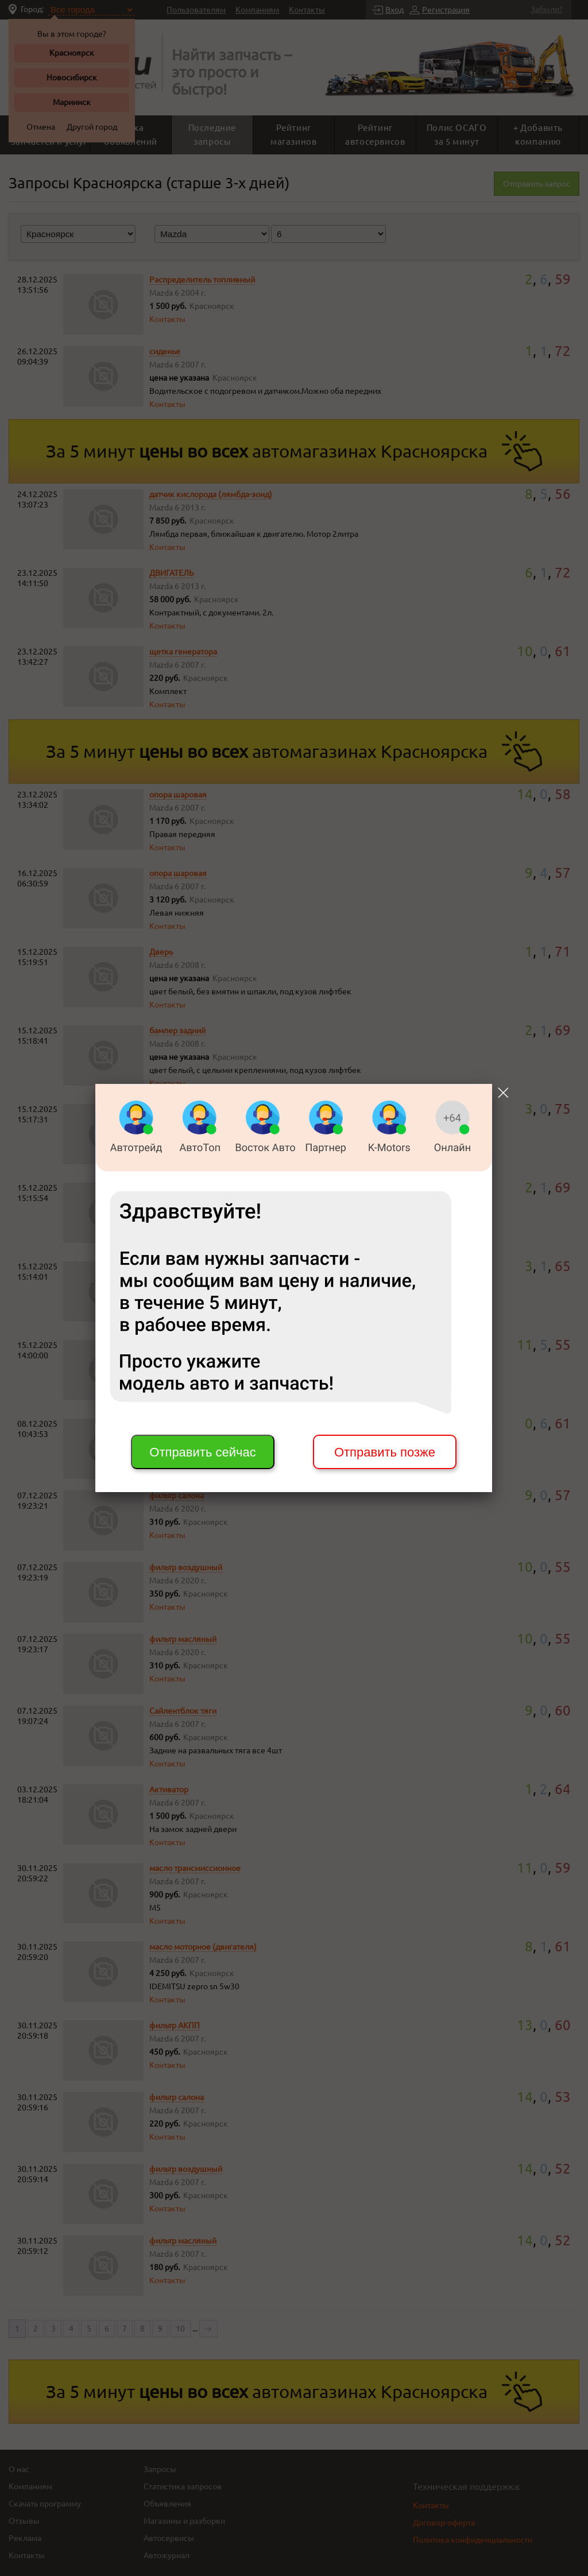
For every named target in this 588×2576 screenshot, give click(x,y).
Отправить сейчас (202, 1452)
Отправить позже (384, 1452)
